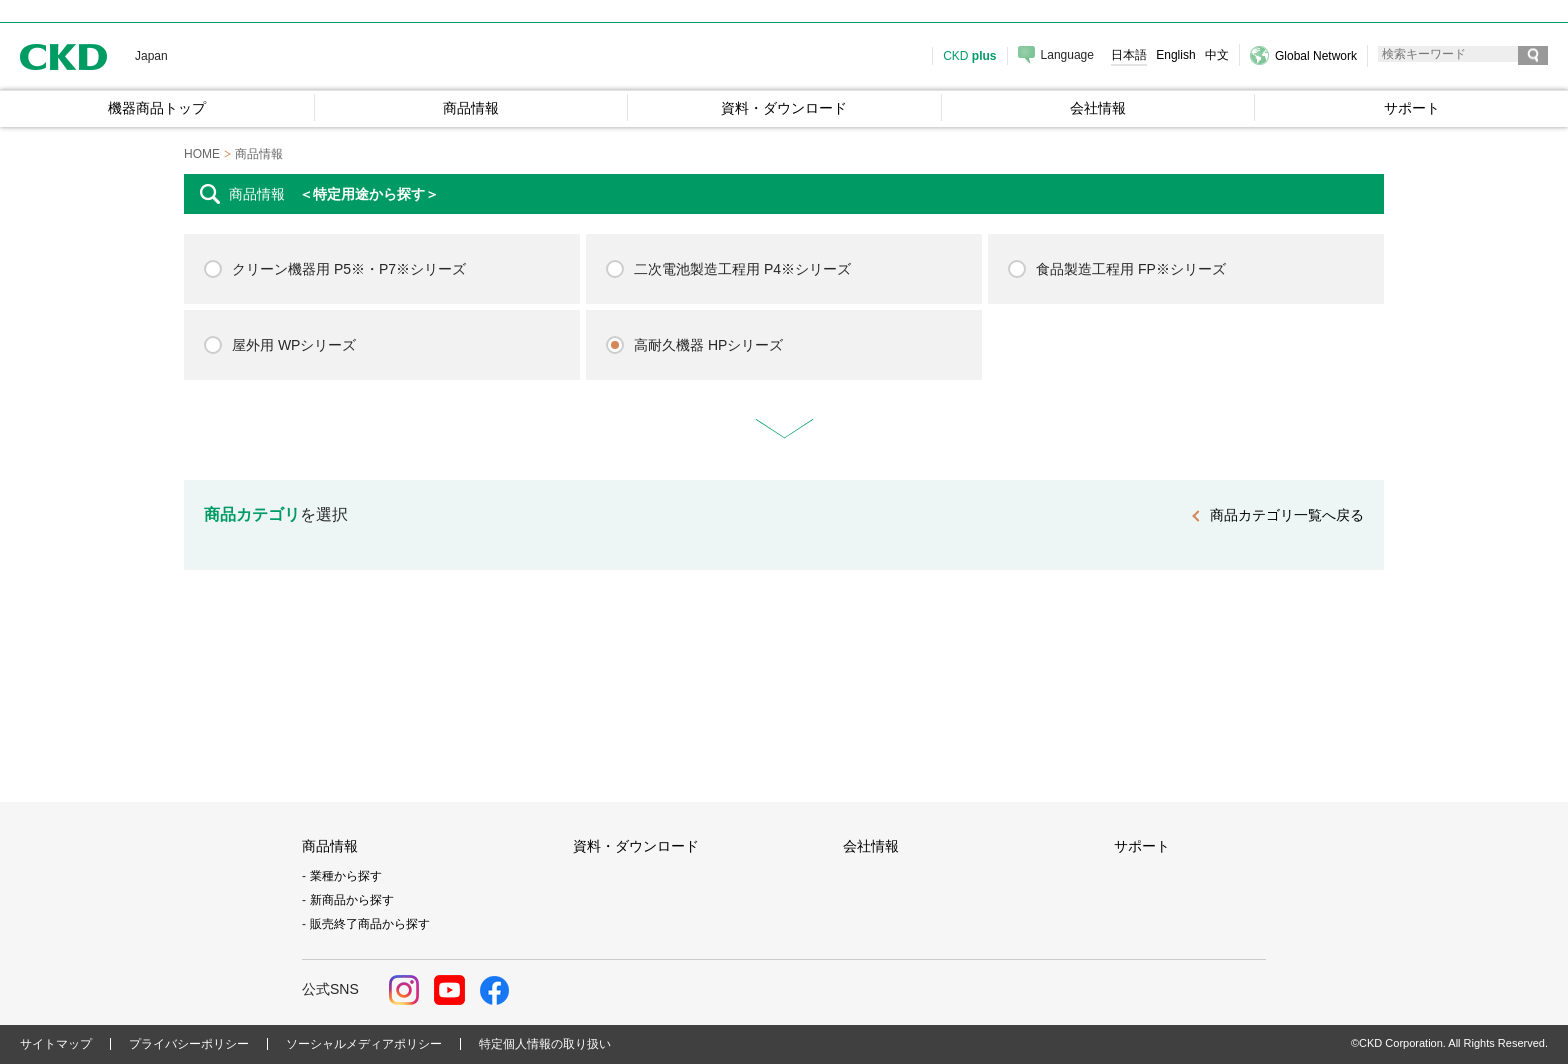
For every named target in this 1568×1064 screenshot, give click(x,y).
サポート (1142, 846)
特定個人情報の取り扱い (545, 1044)
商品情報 (330, 846)
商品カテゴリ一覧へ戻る (1287, 515)
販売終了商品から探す (370, 924)
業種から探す (346, 876)
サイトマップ (56, 1044)
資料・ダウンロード (636, 846)
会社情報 (871, 846)
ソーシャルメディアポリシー (364, 1044)
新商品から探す (352, 900)
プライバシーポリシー (189, 1044)
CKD (64, 56)
